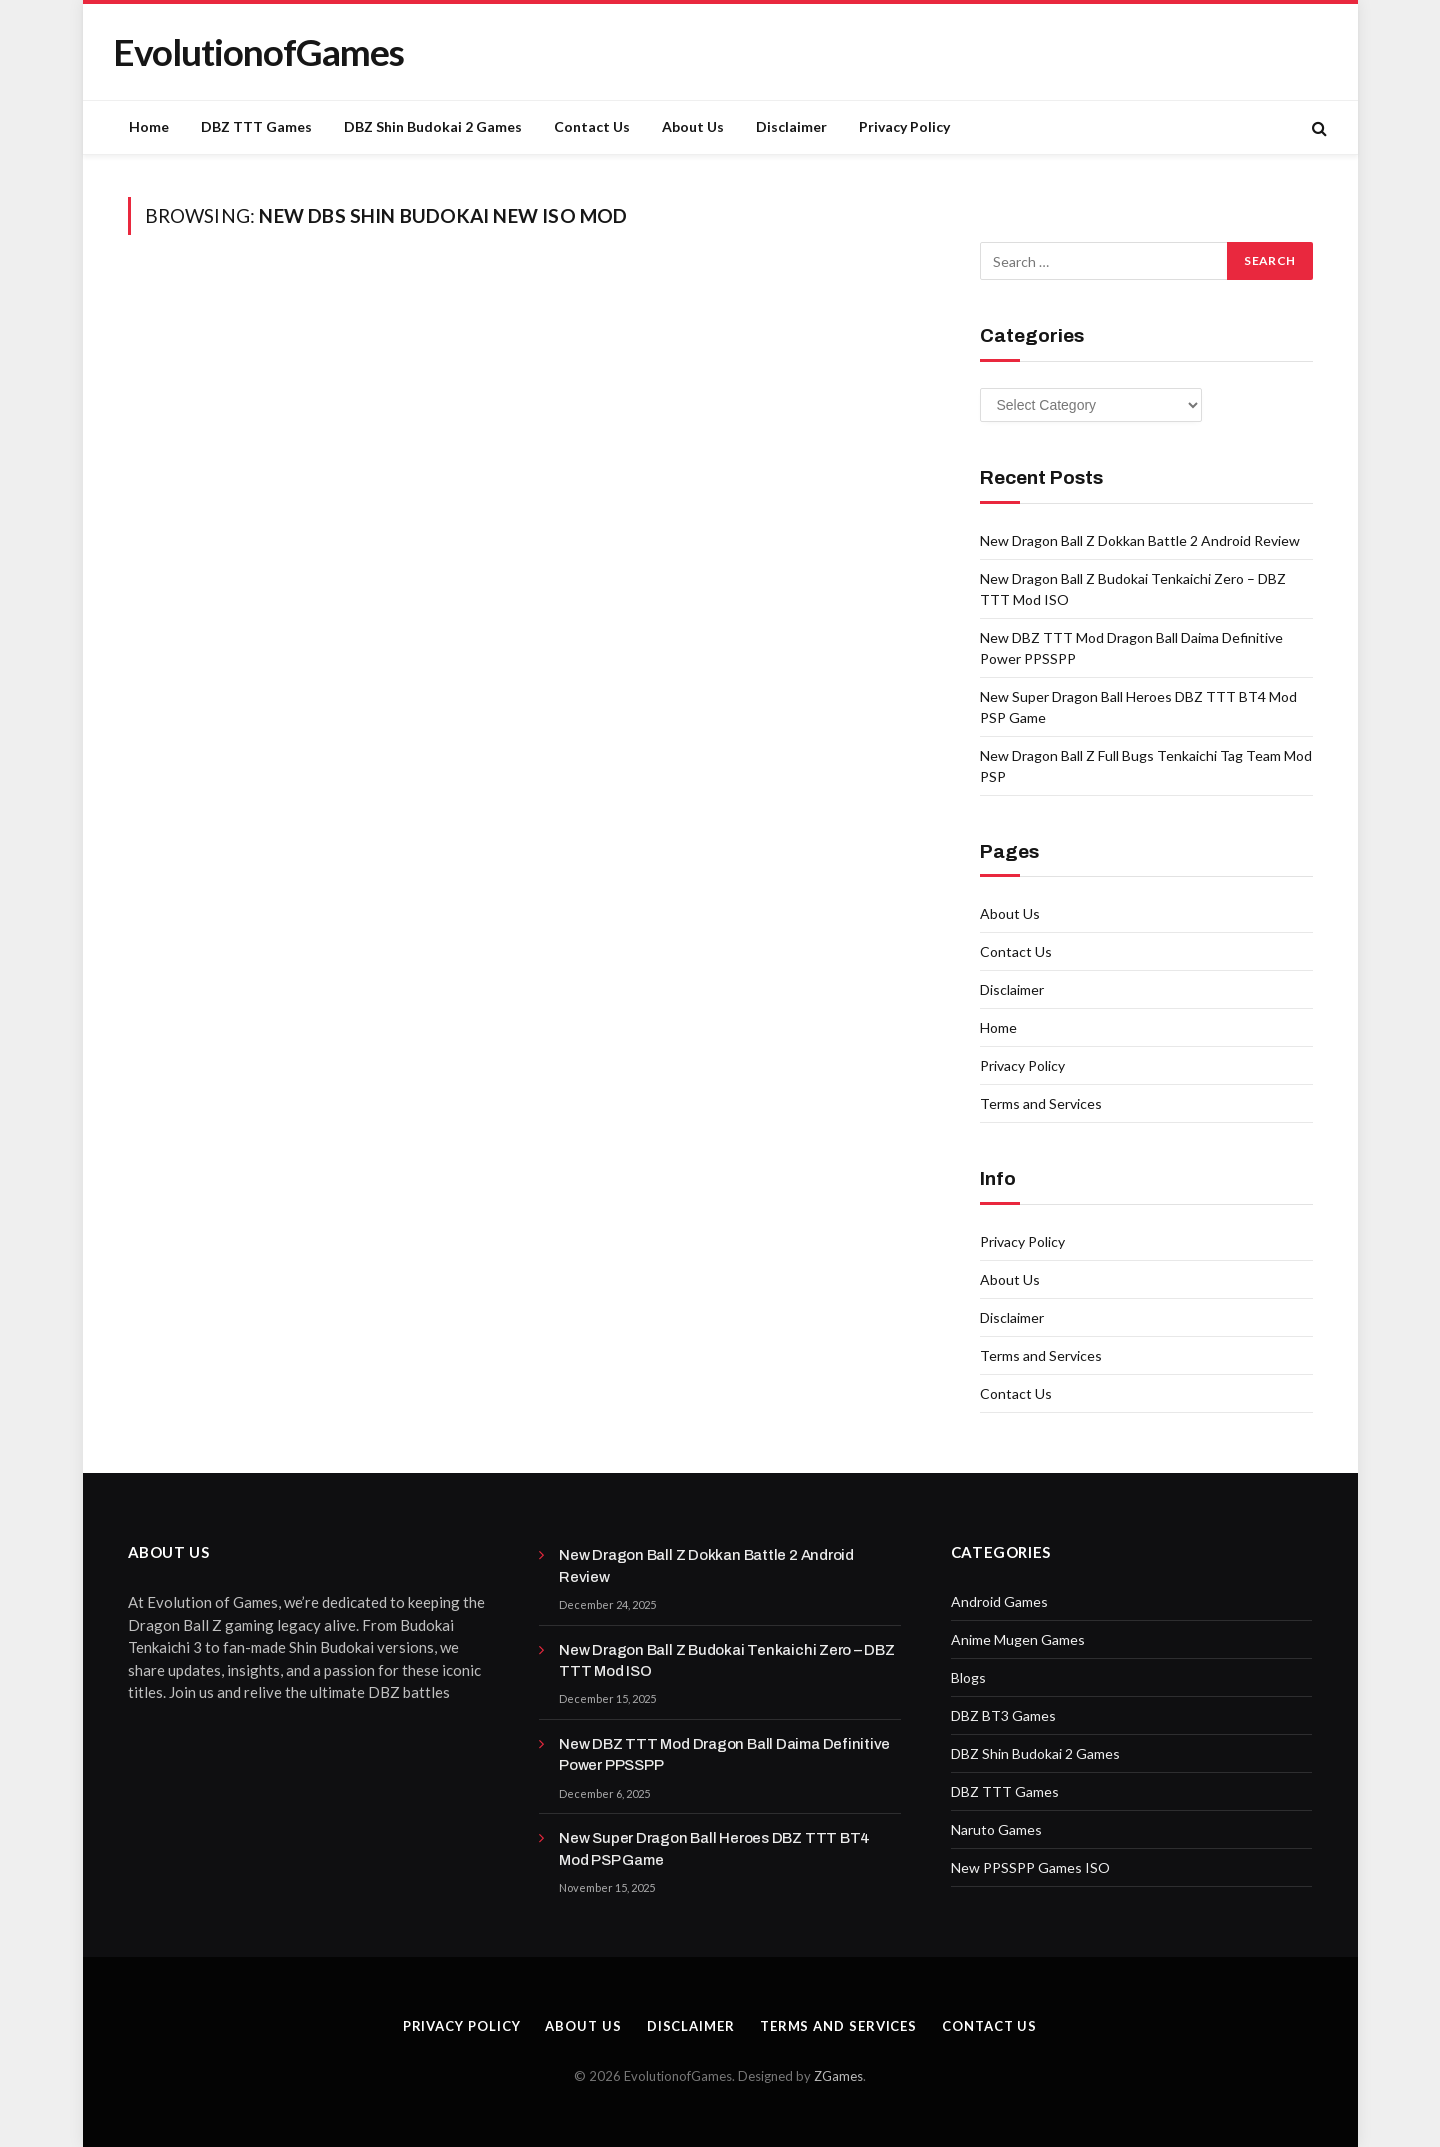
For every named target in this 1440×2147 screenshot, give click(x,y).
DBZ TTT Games (256, 126)
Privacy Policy (904, 126)
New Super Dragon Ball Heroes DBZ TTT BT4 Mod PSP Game (714, 1848)
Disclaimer (791, 126)
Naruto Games (996, 1829)
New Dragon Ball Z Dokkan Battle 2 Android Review (1140, 540)
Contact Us (592, 126)
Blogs (968, 1677)
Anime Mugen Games (1018, 1639)
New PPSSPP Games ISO (1030, 1867)
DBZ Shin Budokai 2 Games (433, 126)
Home (149, 126)
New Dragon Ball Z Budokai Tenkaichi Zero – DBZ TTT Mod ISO (727, 1660)
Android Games (999, 1601)
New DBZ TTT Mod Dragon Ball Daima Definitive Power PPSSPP (724, 1754)
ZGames (838, 2076)
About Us (693, 126)
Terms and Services (1041, 1103)
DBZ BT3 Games (1003, 1715)
